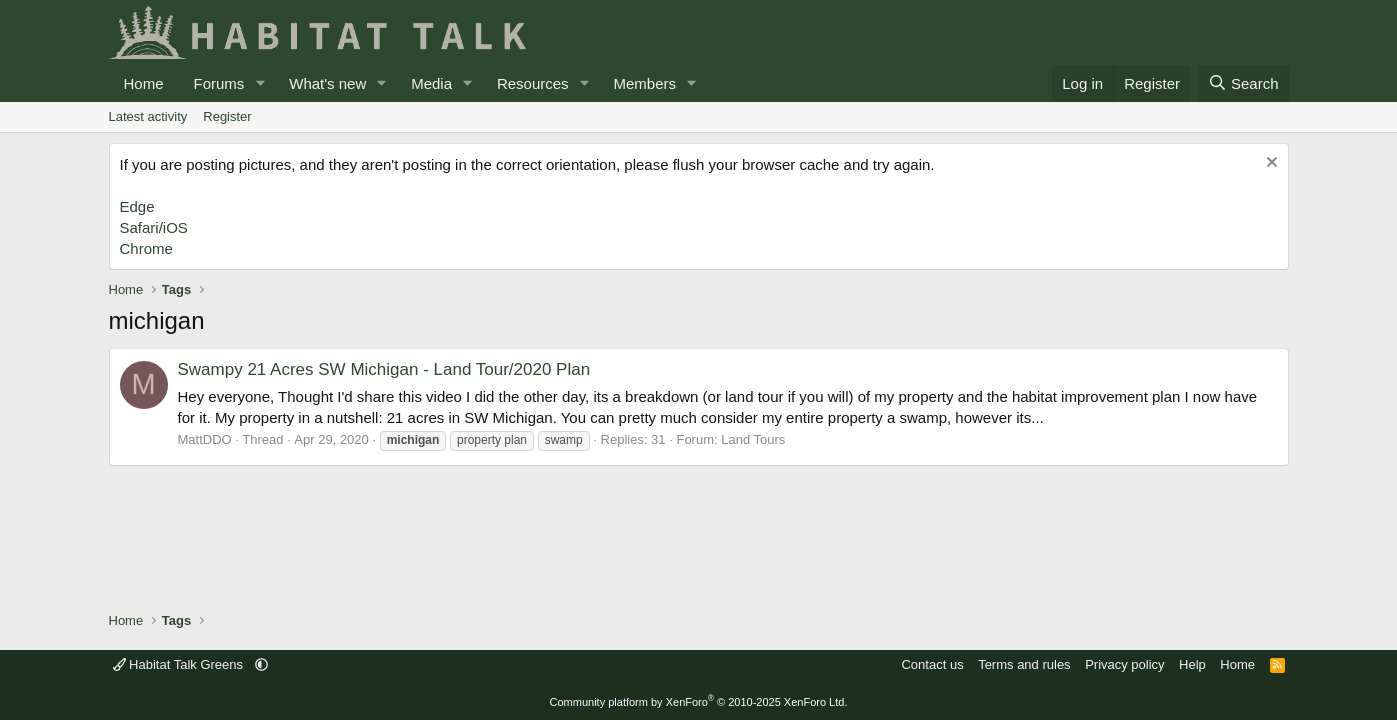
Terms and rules (1024, 664)
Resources (533, 83)
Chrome (146, 248)
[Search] (1243, 83)
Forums (219, 83)
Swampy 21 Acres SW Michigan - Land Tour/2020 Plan (384, 369)
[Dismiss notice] (1269, 164)
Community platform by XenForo (699, 702)
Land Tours (753, 439)
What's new (327, 83)
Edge (137, 206)
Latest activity (148, 116)
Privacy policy (1124, 664)
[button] (260, 83)
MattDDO (205, 439)
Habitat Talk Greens (180, 664)
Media (431, 83)
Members (644, 83)
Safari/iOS (154, 227)
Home (144, 83)
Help (1192, 664)
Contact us (932, 664)
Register (227, 116)
